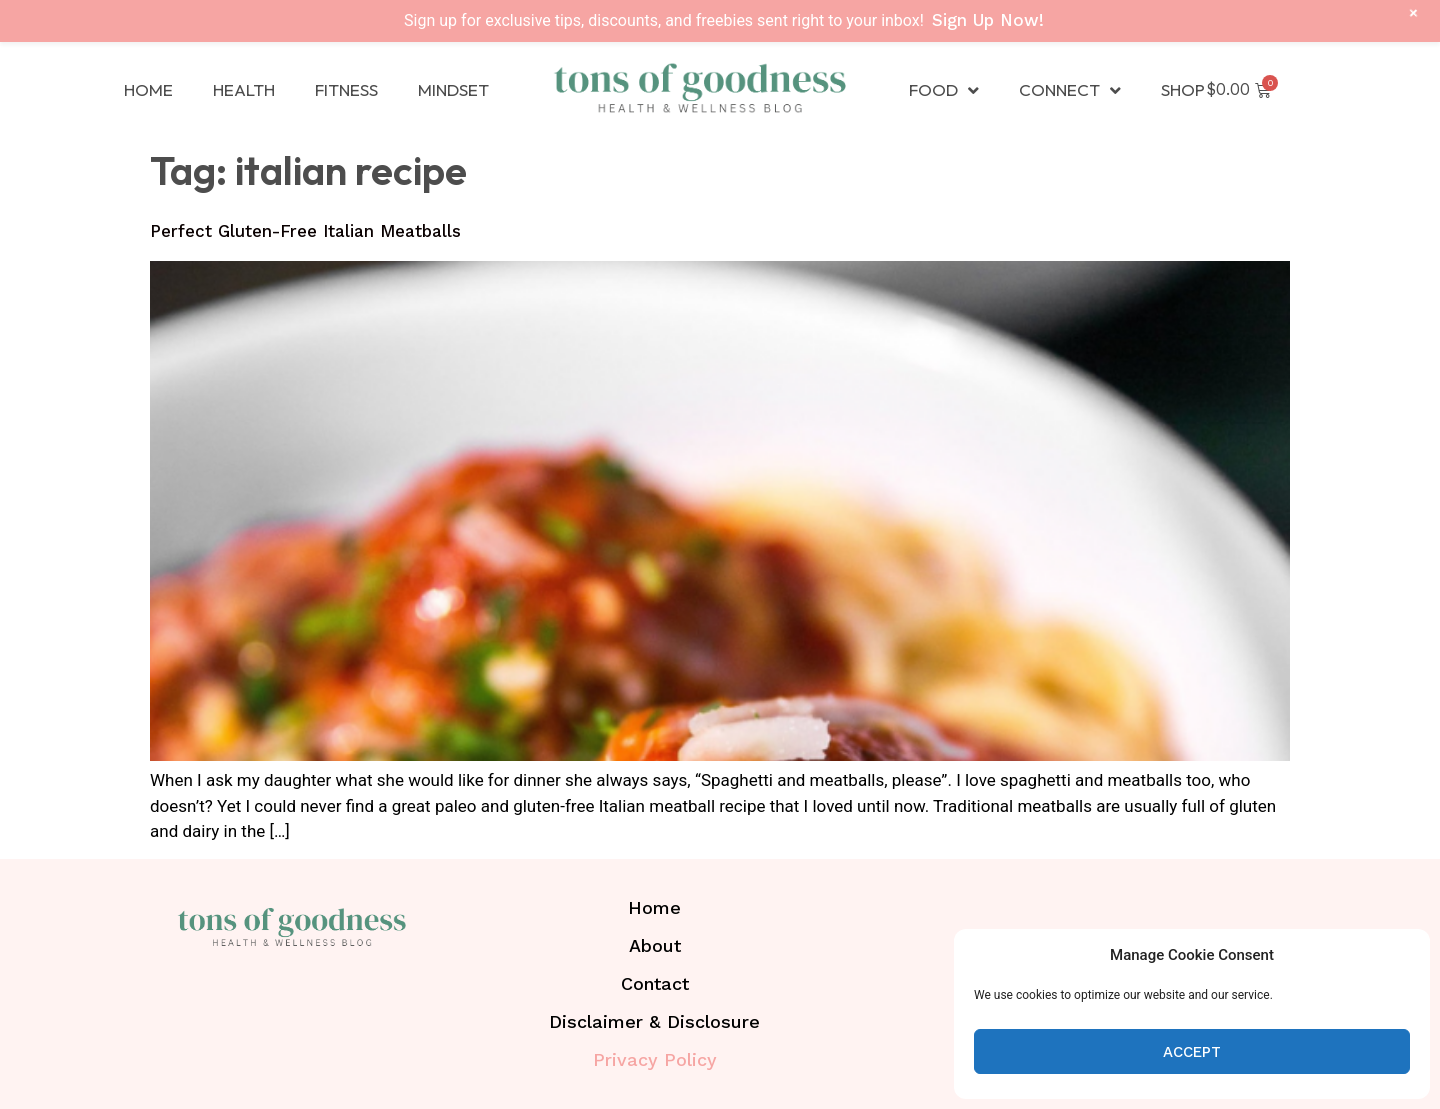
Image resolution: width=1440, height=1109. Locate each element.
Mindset (453, 89)
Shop (1183, 89)
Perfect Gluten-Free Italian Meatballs (305, 231)
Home (148, 89)
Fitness (346, 89)
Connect (1070, 90)
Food (944, 90)
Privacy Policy (655, 1059)
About (655, 945)
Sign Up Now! (988, 20)
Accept (1192, 1052)
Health (244, 89)
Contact (655, 983)
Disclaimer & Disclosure (654, 1021)
